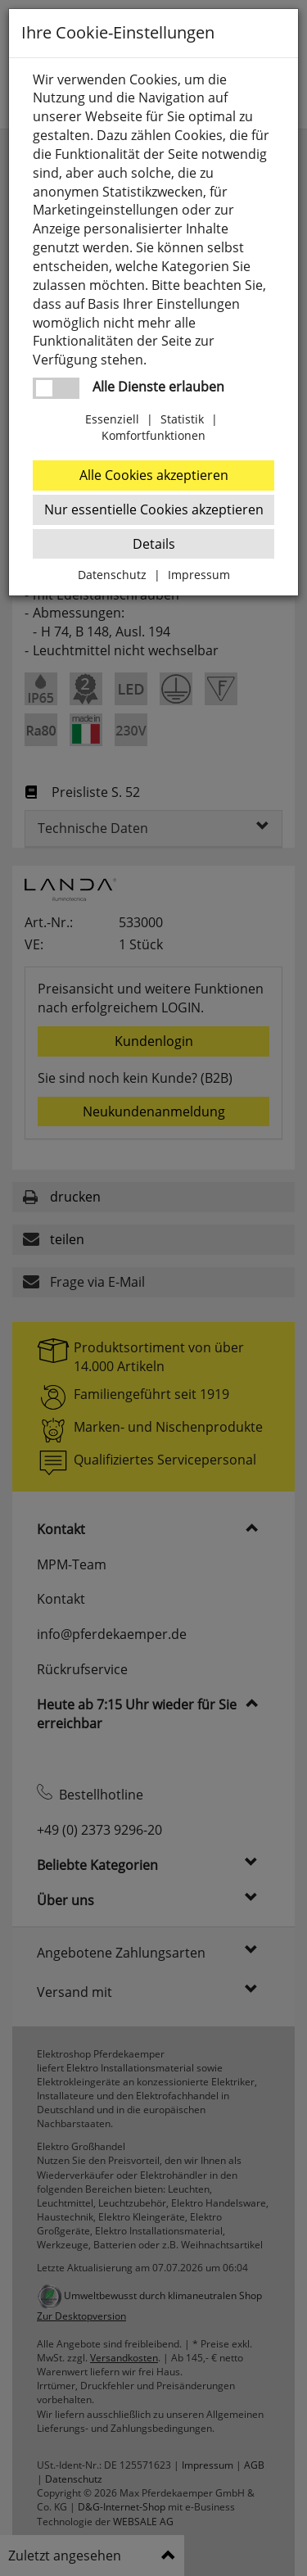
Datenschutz (112, 574)
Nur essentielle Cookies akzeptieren (154, 509)
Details (154, 544)
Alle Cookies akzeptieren (153, 475)
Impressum (199, 574)
